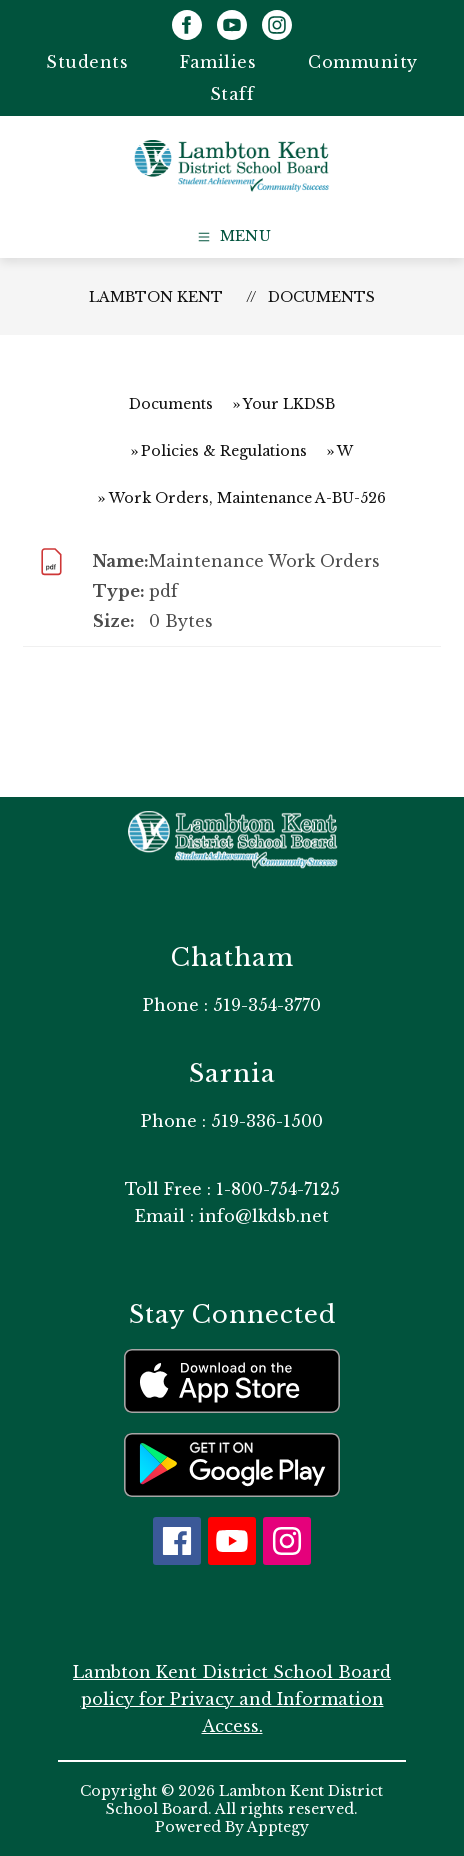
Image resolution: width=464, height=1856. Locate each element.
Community (363, 62)
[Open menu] (232, 237)
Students (87, 62)
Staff (232, 94)
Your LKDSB (289, 404)
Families (218, 62)
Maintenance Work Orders (264, 561)
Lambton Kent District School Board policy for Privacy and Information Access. (232, 1699)
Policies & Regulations (224, 451)
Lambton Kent (156, 297)
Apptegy (278, 1827)
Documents (321, 297)
